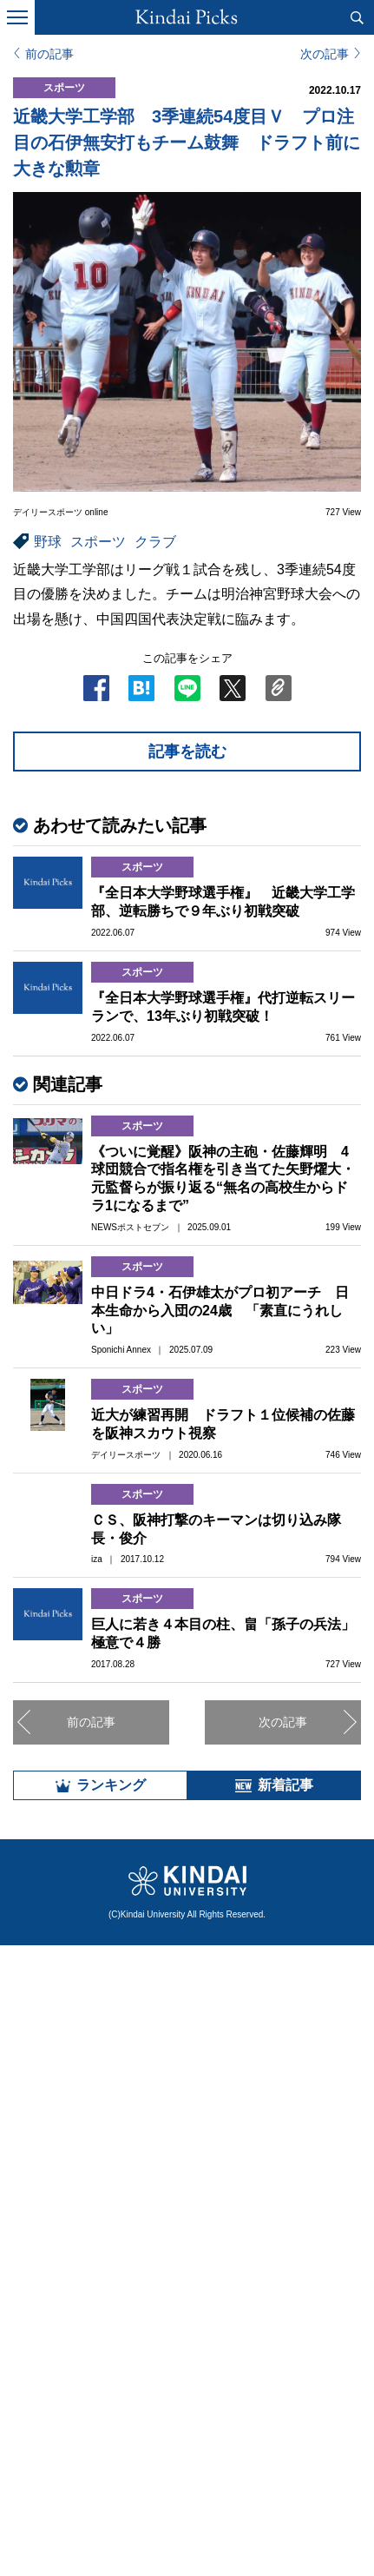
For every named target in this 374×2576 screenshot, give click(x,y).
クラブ (155, 541)
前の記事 (49, 54)
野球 (48, 541)
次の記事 (324, 54)
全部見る (187, 2414)
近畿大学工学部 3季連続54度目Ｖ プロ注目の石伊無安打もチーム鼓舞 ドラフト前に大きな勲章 (186, 142)
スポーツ (98, 541)
